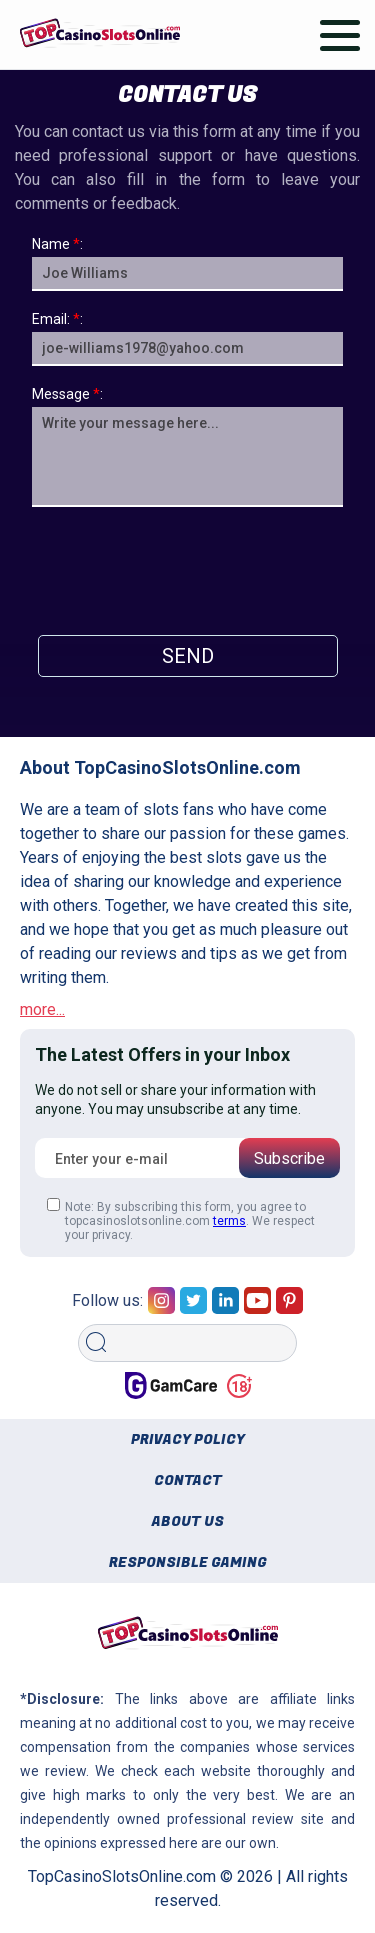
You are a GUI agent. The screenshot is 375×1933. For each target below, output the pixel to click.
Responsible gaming (188, 1562)
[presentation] (188, 566)
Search (102, 1317)
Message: (67, 394)
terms (229, 1221)
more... (42, 1009)
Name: (57, 244)
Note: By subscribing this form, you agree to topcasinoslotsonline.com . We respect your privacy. (181, 1220)
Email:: (57, 319)
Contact (188, 1480)
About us (188, 1521)
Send (188, 656)
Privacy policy (188, 1439)
